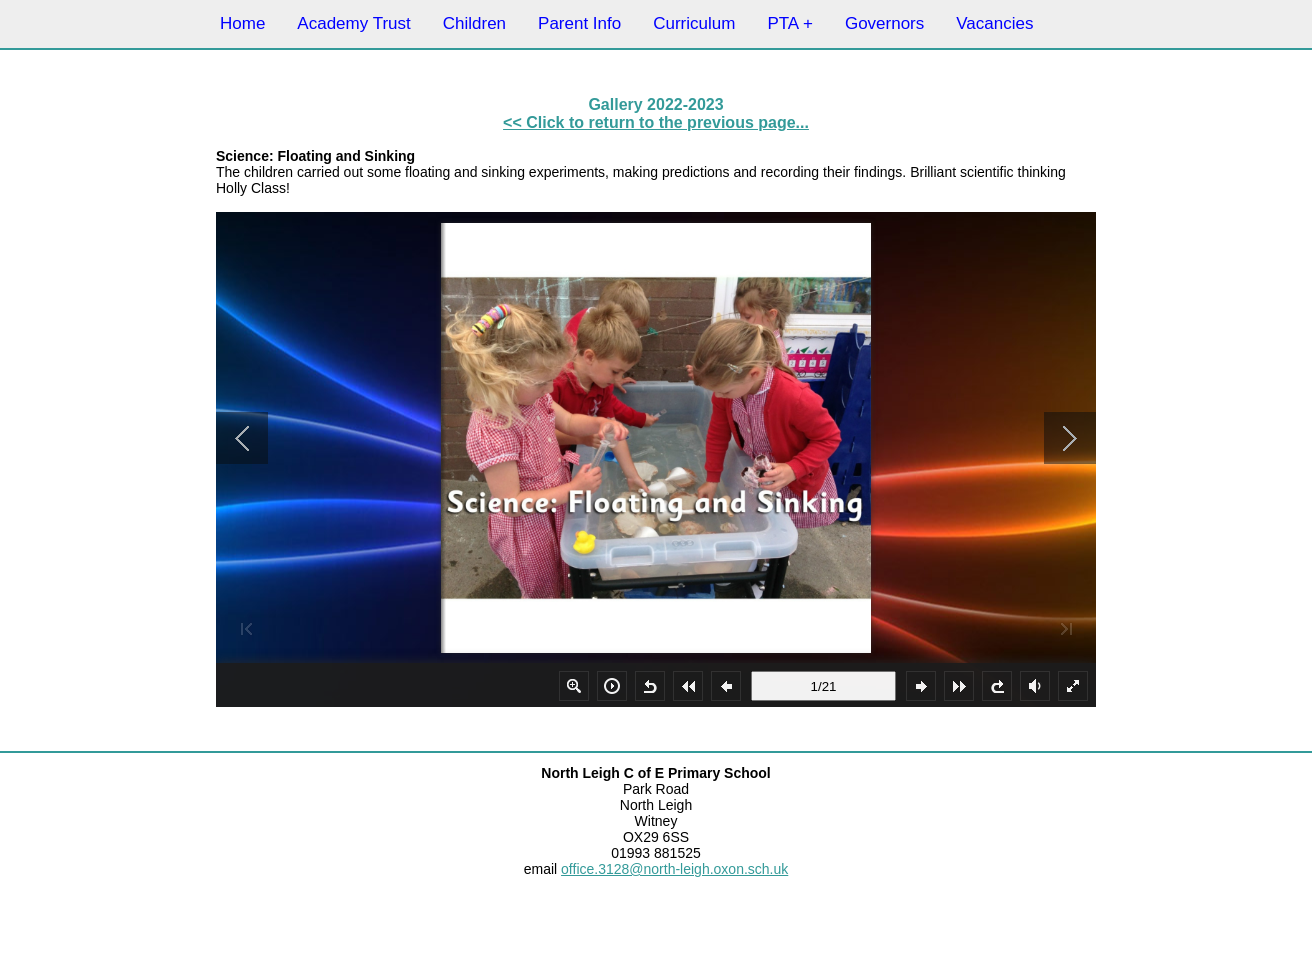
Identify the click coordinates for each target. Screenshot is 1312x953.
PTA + (790, 23)
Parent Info (579, 23)
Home (242, 23)
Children (474, 23)
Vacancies (994, 23)
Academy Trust (353, 23)
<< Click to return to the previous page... (656, 122)
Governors (884, 23)
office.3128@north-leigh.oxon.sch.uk (674, 869)
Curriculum (694, 23)
